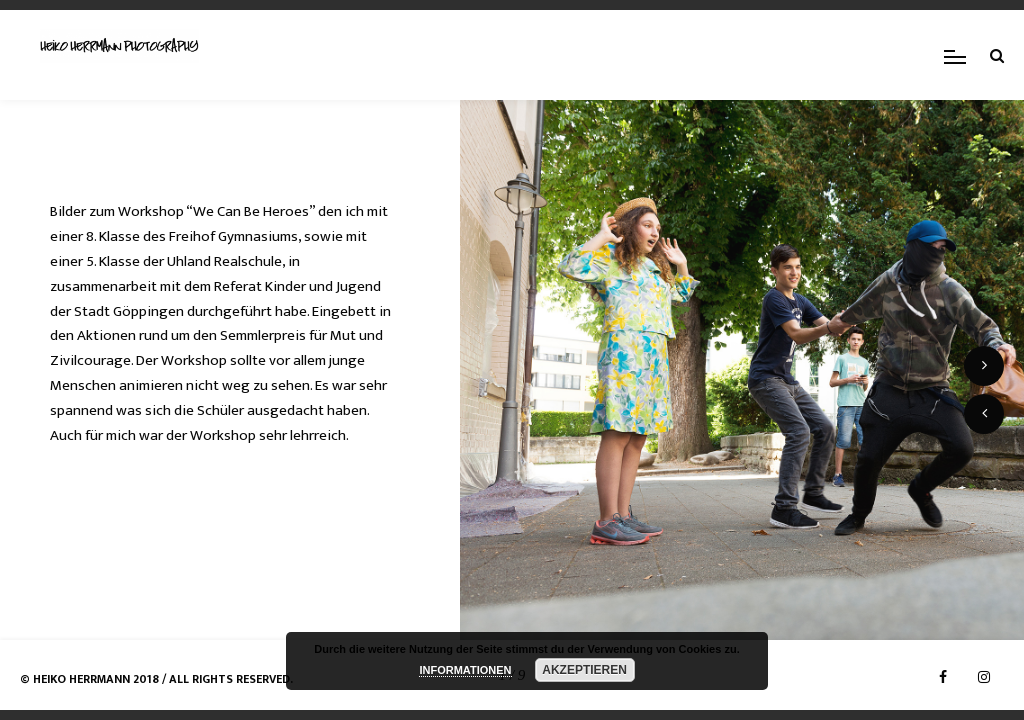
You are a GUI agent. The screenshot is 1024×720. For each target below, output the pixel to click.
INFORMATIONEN (465, 670)
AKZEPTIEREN (584, 670)
